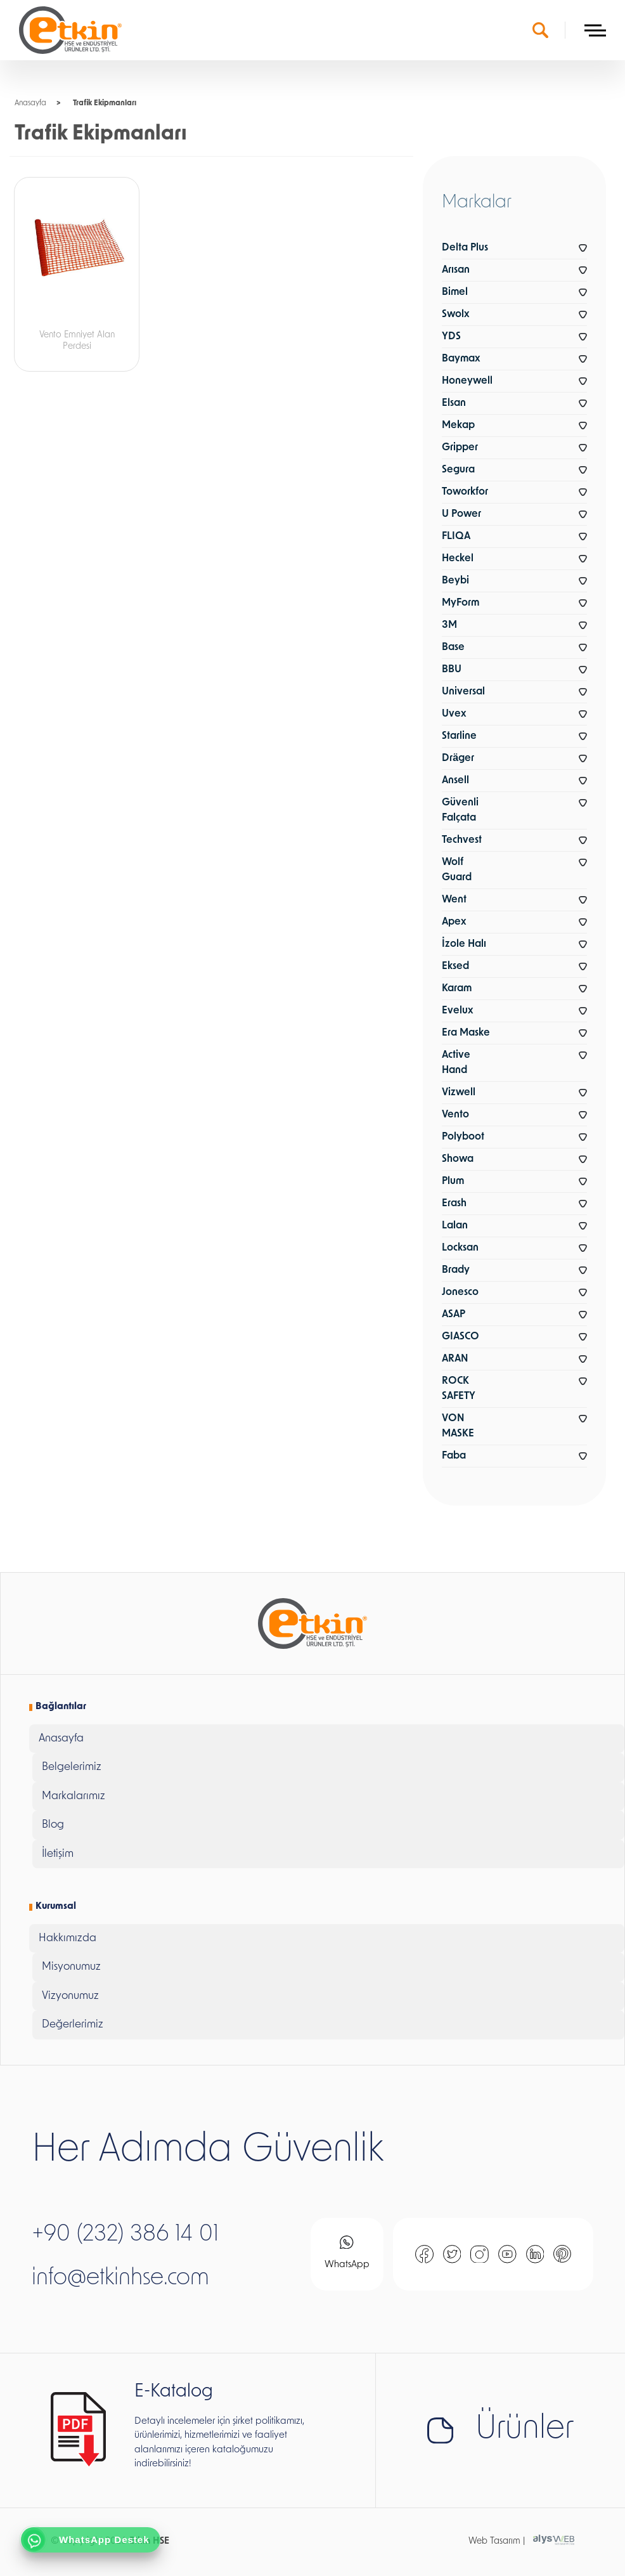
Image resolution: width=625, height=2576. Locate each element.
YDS (451, 337)
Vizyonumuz (70, 1996)
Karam (457, 989)
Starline (459, 736)
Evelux (457, 1011)
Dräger (458, 758)
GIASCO (460, 1337)
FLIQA (456, 536)
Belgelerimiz (71, 1767)
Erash (454, 1204)
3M (449, 625)
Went (454, 900)
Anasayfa (30, 103)
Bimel (455, 292)
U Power (461, 514)
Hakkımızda (67, 1938)
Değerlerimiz (72, 2024)
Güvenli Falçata (460, 810)
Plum (453, 1181)
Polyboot (463, 1137)
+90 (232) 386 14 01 (125, 2234)
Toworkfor (465, 492)
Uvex (454, 714)
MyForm (460, 603)
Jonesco (460, 1292)
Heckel (458, 559)
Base (453, 647)
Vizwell (458, 1093)
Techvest (462, 840)
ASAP (453, 1315)
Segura (458, 470)
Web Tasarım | (496, 2541)
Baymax (461, 359)
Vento (455, 1115)
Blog (53, 1824)
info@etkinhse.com (120, 2278)
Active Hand (456, 1063)
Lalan (455, 1226)
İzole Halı (464, 944)
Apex (454, 922)
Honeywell (467, 381)
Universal (463, 692)
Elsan (454, 403)
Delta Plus (465, 248)
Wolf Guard (457, 870)
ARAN (455, 1359)
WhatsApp (347, 2252)
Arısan (456, 270)
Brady (456, 1270)
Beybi (455, 581)
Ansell (455, 781)
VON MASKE (458, 1426)
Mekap (458, 425)
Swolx (455, 314)
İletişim (58, 1854)
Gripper (460, 448)
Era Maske (466, 1033)
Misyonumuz (71, 1966)
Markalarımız (73, 1796)
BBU (451, 670)
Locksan (460, 1248)
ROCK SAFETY (458, 1389)
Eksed (455, 966)
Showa (458, 1159)
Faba (454, 1456)
